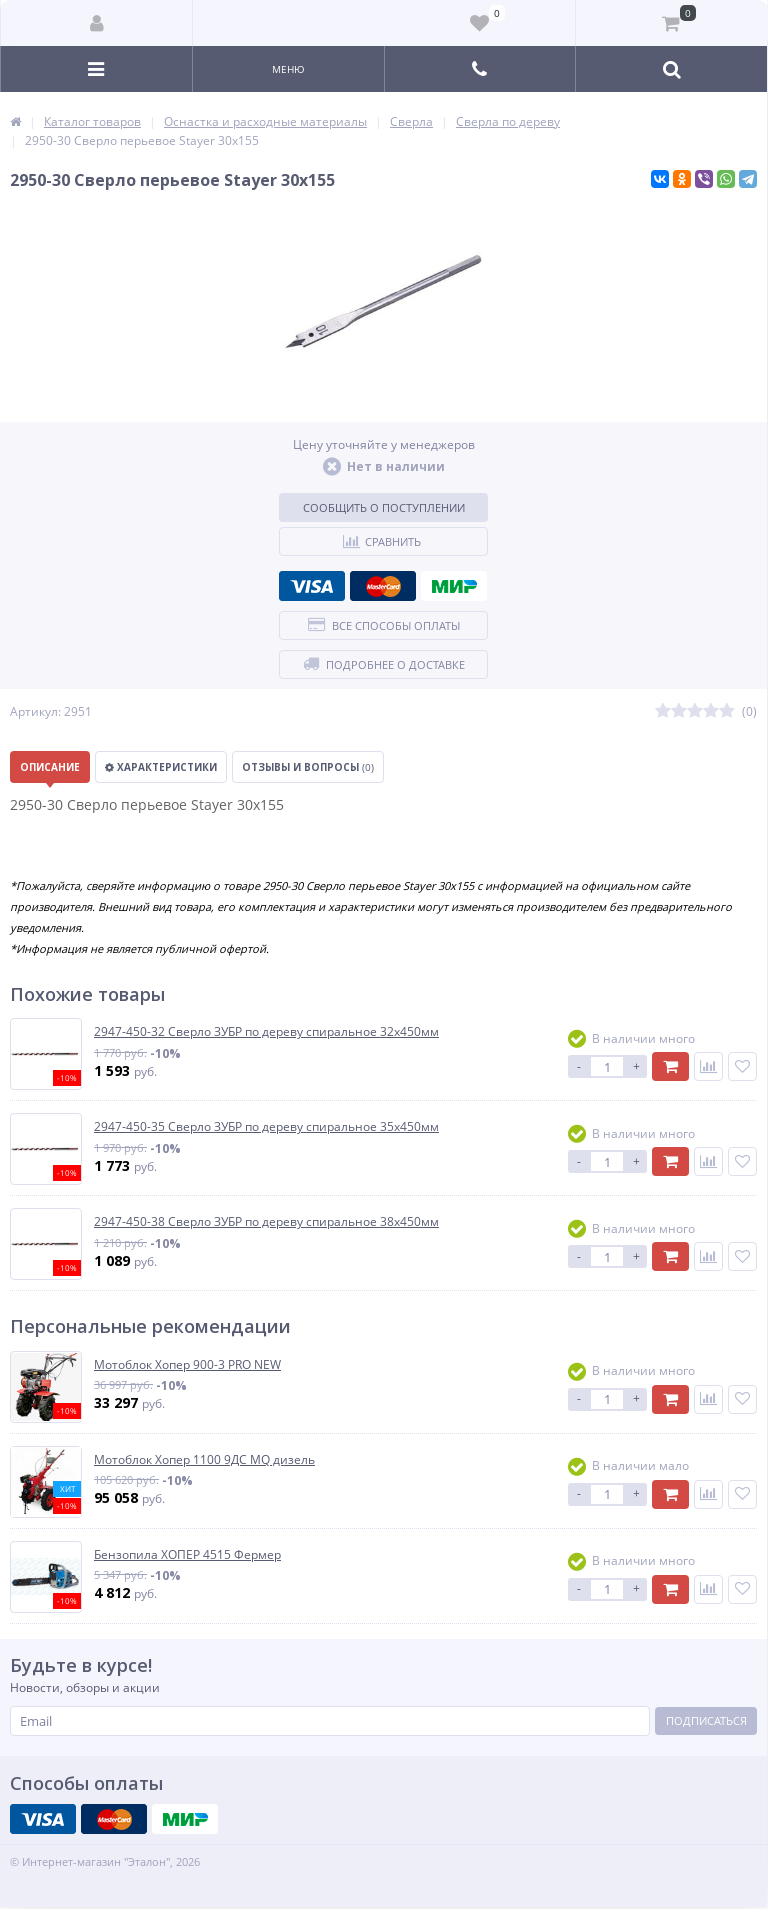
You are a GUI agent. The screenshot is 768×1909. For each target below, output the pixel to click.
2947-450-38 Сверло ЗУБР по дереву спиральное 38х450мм (266, 1222)
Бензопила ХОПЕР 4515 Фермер (187, 1555)
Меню (288, 69)
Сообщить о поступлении (384, 507)
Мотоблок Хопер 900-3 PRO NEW (187, 1365)
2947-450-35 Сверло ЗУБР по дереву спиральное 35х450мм (266, 1127)
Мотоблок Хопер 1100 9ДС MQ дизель (204, 1460)
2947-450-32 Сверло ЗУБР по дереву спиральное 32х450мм (266, 1032)
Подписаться (706, 1720)
